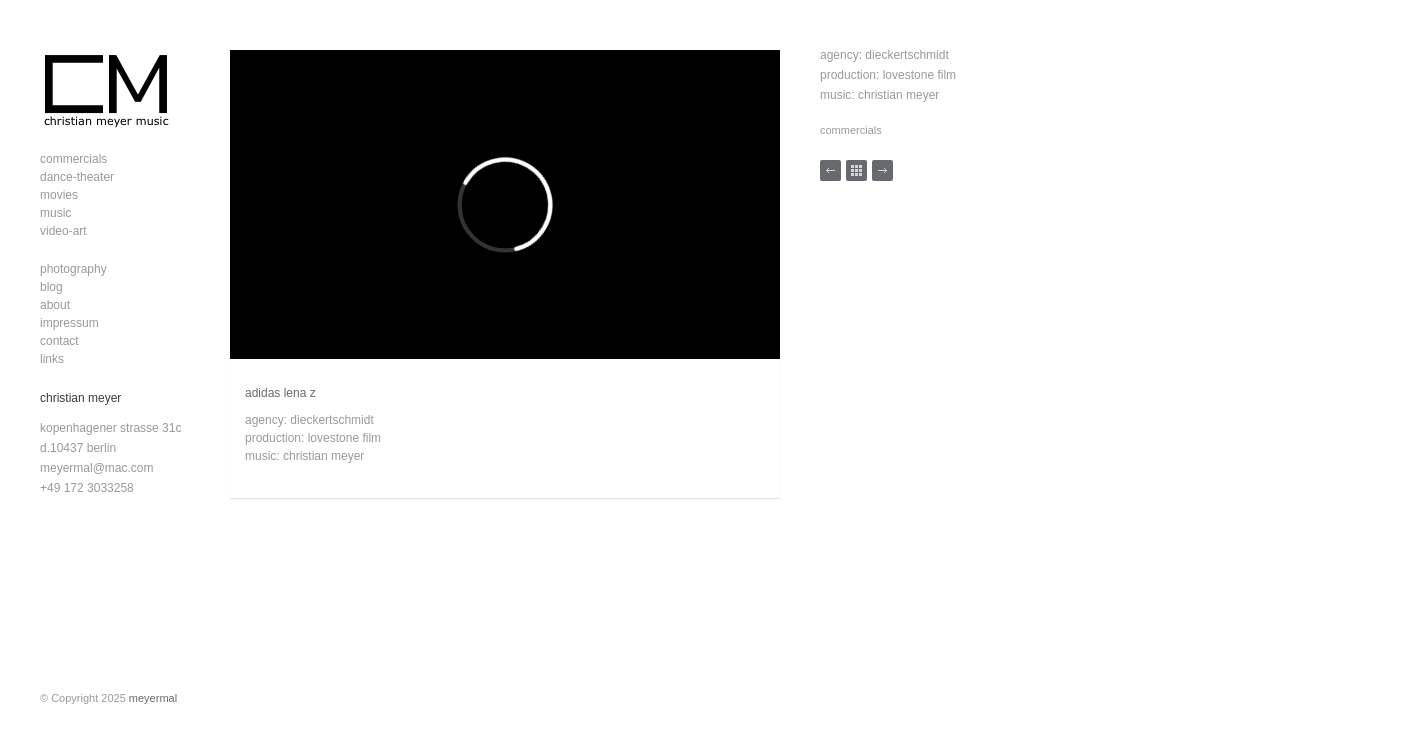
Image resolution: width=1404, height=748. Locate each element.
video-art (63, 231)
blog (51, 287)
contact (59, 341)
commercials (73, 159)
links (52, 359)
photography (73, 269)
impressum (69, 323)
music (55, 213)
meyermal (153, 698)
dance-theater (77, 177)
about (55, 305)
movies (59, 195)
